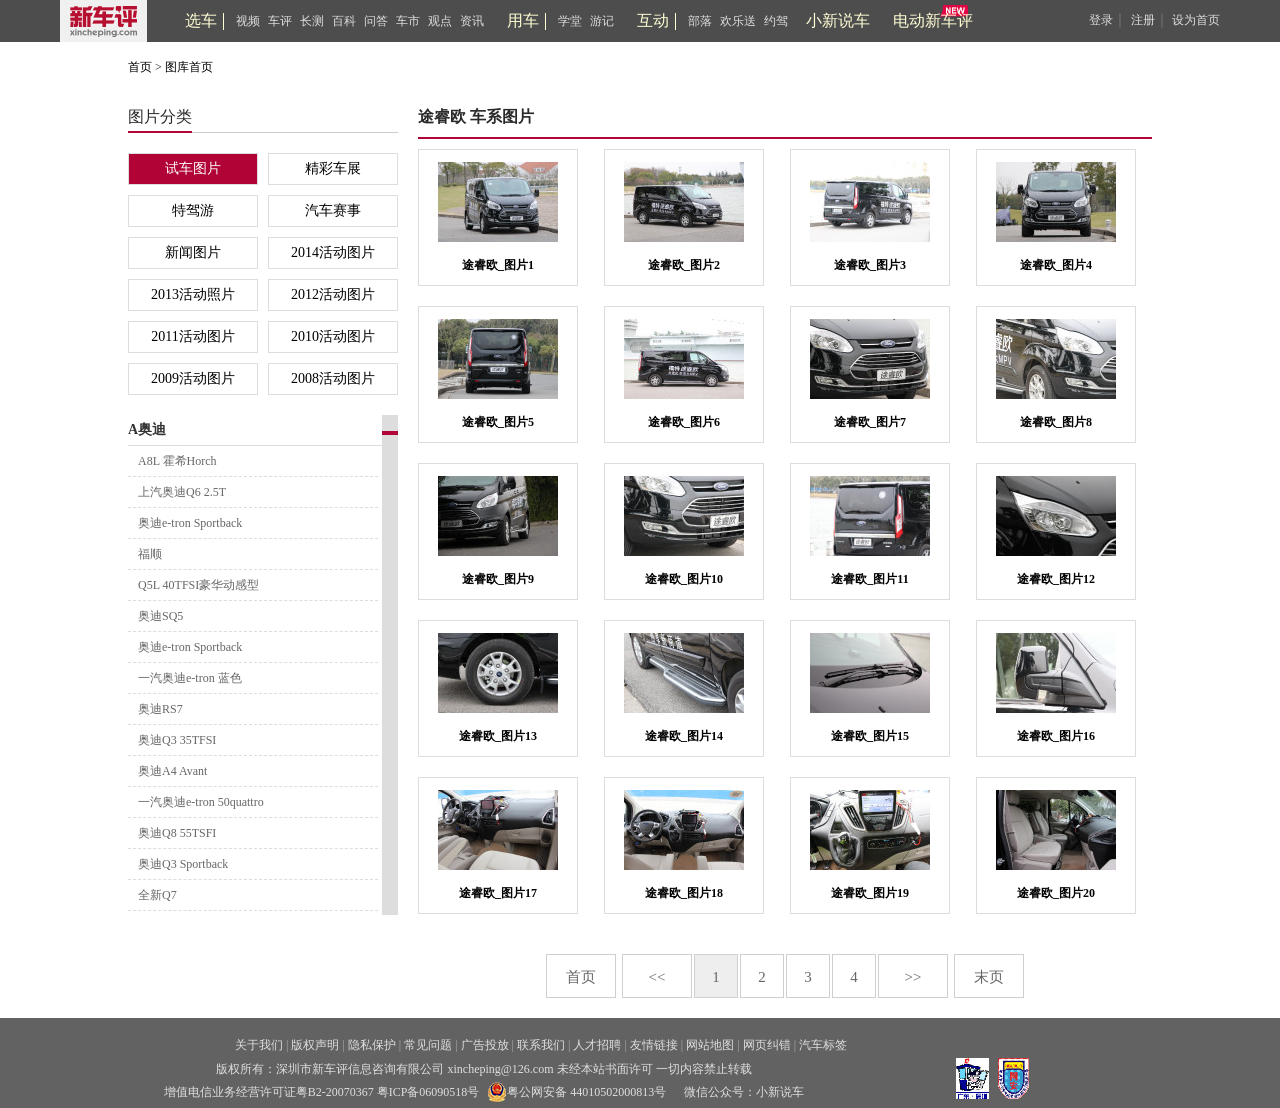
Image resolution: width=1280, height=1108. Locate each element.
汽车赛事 (333, 210)
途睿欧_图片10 (684, 579)
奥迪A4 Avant (172, 771)
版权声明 (315, 1045)
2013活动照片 (193, 294)
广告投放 (485, 1045)
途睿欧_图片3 (870, 265)
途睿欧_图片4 (1056, 265)
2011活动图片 (192, 336)
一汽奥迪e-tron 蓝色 (190, 678)
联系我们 (541, 1045)
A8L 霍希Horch (177, 461)
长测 (312, 21)
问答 (376, 21)
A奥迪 (147, 429)
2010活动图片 (333, 336)
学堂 (570, 21)
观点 (440, 21)
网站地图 (710, 1045)
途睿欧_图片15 (870, 736)
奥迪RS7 (160, 709)
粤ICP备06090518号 (428, 1092)
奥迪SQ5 (160, 616)
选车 (201, 20)
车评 (280, 21)
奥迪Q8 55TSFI (177, 833)
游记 (602, 21)
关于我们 (259, 1045)
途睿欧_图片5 (498, 422)
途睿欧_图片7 (870, 422)
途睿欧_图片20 (1056, 893)
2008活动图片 (333, 378)
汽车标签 (823, 1045)
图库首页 (189, 67)
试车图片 (193, 168)
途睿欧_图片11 (869, 579)
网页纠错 (767, 1045)
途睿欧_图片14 (684, 736)
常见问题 (428, 1045)
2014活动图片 (333, 252)
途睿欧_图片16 (1056, 736)
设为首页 (1196, 20)
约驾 (776, 21)
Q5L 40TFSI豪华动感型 (198, 585)
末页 (989, 977)
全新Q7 (157, 895)
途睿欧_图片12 (1056, 579)
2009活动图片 (193, 378)
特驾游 (193, 210)
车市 (408, 21)
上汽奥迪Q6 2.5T (182, 492)
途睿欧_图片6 (684, 422)
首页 (140, 67)
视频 (248, 21)
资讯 (472, 21)
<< (657, 977)
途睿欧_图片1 (498, 265)
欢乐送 (738, 21)
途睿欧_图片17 (498, 893)
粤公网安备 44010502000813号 (576, 1092)
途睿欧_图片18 (684, 893)
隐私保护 (372, 1045)
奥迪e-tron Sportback (190, 523)
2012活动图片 (333, 294)
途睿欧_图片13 (498, 736)
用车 (523, 20)
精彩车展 (333, 168)
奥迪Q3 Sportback (183, 864)
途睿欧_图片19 (870, 893)
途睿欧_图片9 (498, 579)
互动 (653, 20)
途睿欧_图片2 (684, 265)
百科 (344, 21)
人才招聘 (597, 1045)
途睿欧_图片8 (1056, 422)
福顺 (150, 554)
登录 (1101, 20)
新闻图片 (193, 252)
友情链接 (654, 1045)
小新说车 (838, 20)
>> (913, 977)
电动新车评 (933, 20)
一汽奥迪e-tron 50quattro (201, 802)
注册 (1143, 20)
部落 (700, 21)
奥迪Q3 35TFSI (177, 740)
